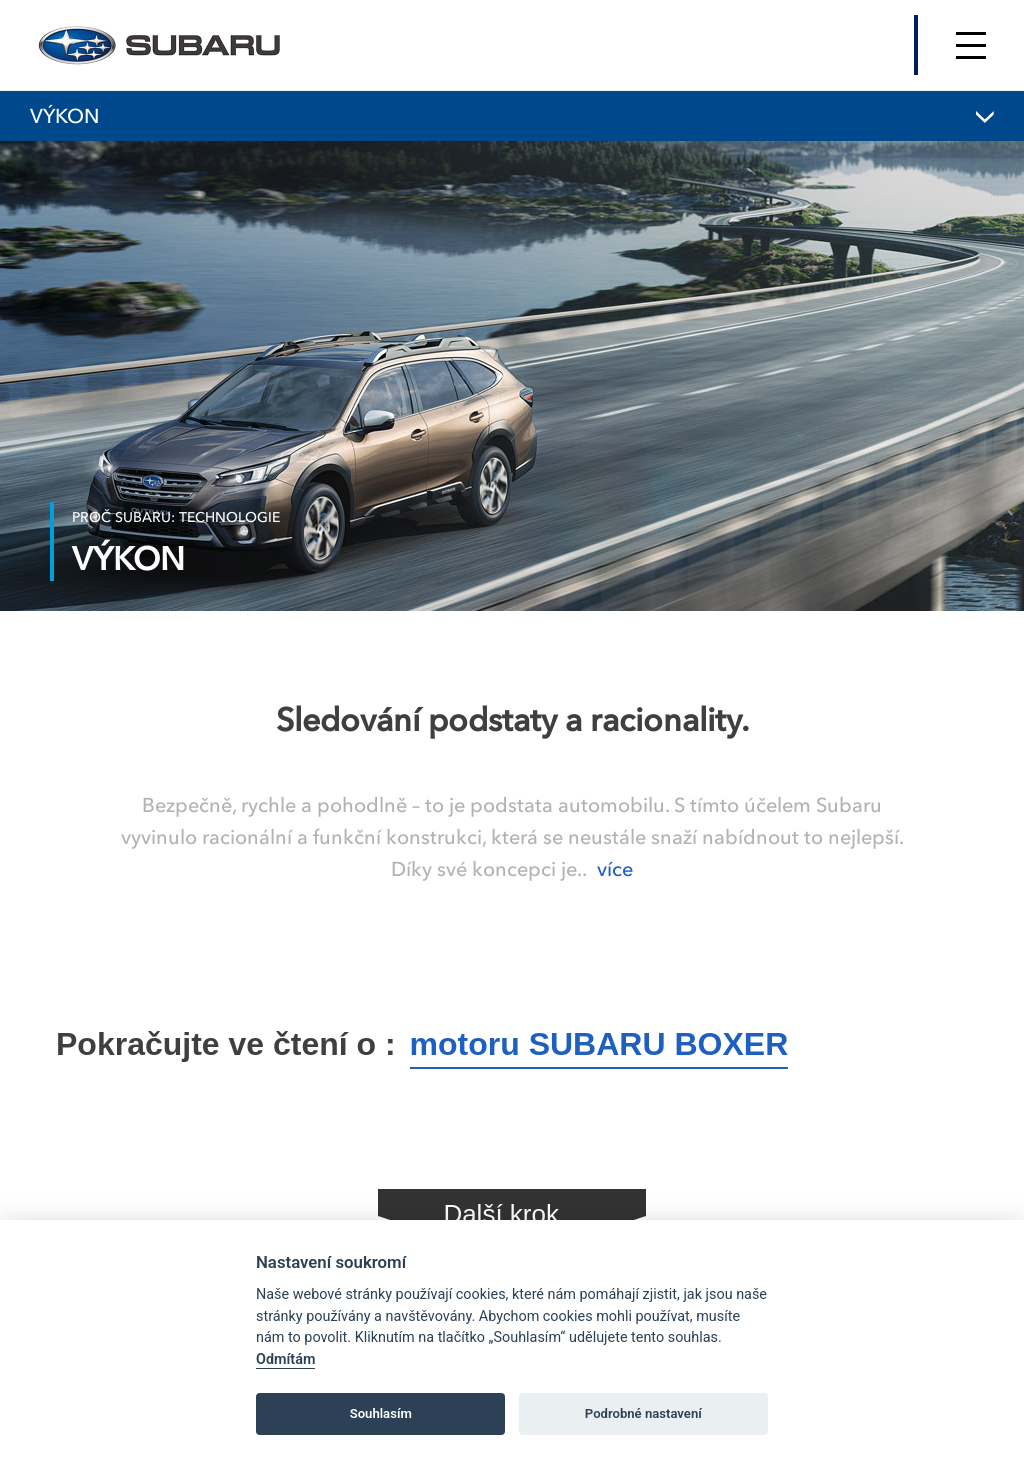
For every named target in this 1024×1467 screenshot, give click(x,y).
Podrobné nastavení (643, 1413)
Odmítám (285, 1359)
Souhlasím (381, 1413)
